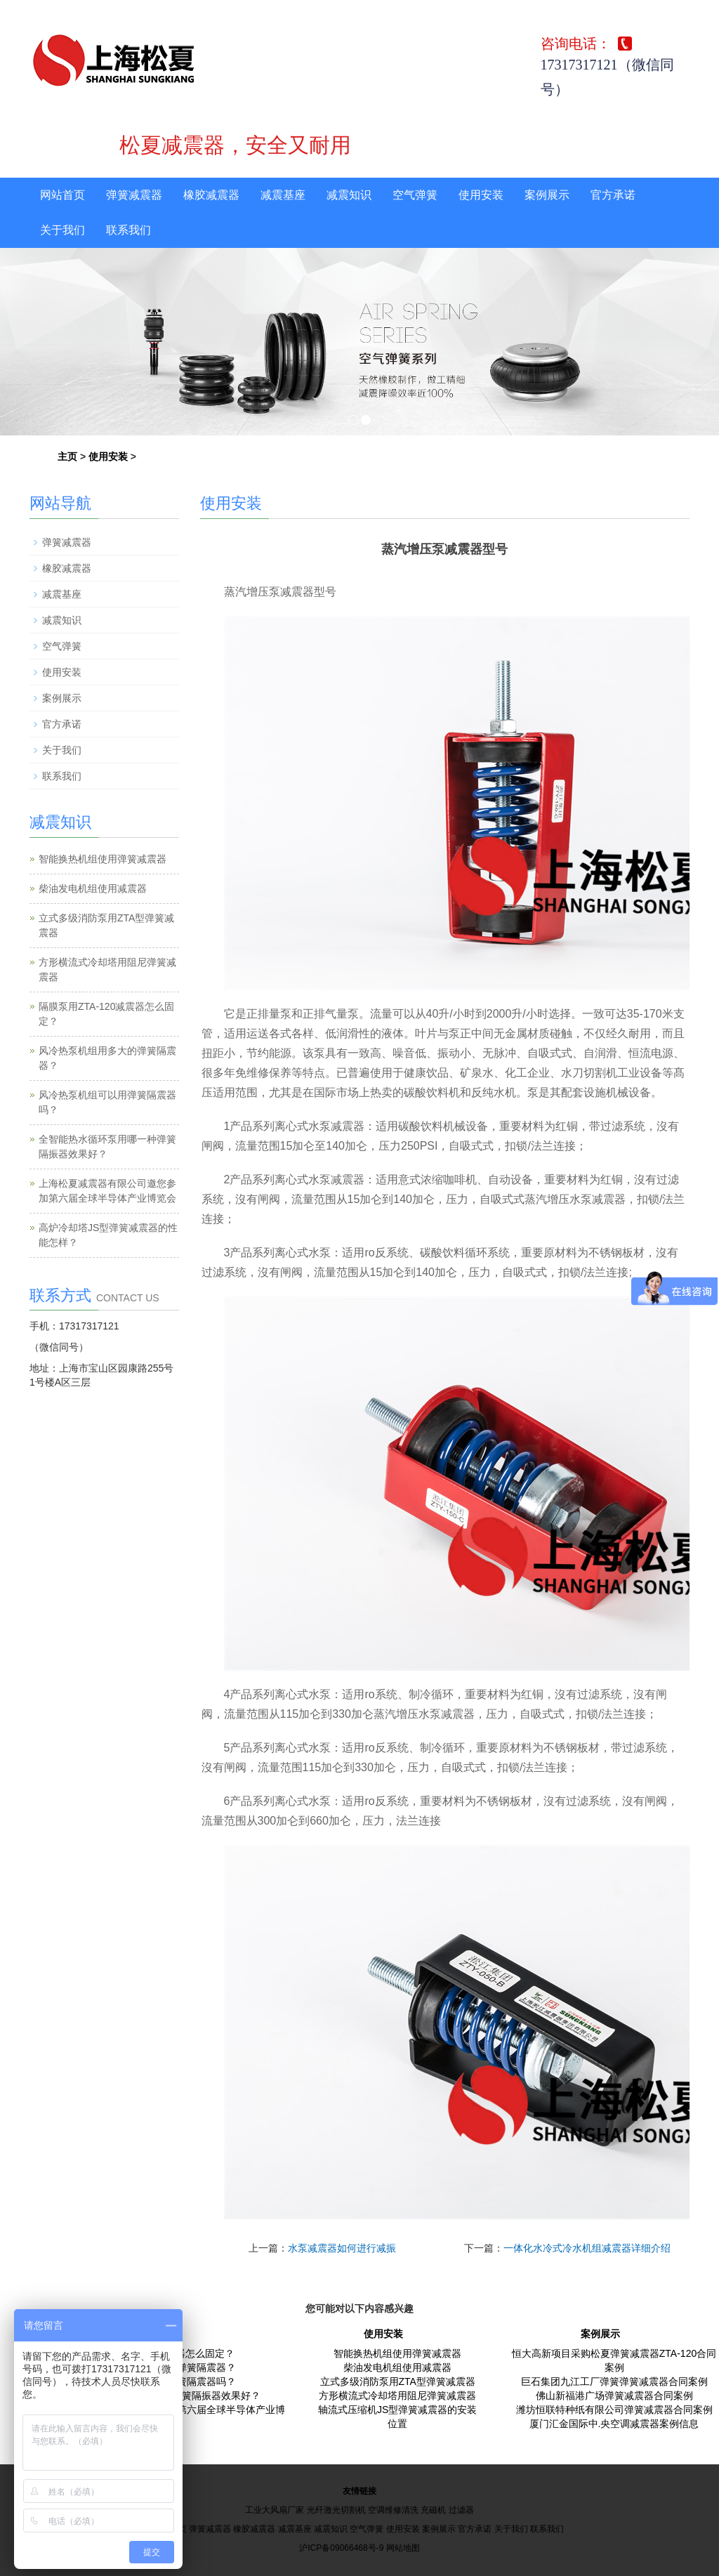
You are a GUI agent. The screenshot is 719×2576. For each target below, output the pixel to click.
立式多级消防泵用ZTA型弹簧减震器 (397, 2381)
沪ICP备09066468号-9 (341, 2548)
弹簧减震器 (134, 195)
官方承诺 (613, 195)
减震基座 (282, 195)
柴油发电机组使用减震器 (93, 888)
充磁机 (433, 2510)
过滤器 (461, 2510)
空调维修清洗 (393, 2510)
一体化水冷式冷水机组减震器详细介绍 (587, 2248)
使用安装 (481, 195)
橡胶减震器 (211, 195)
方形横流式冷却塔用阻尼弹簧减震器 (397, 2395)
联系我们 (128, 230)
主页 (67, 456)
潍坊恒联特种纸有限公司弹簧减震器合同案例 (614, 2409)
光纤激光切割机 (336, 2510)
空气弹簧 (415, 195)
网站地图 (403, 2548)
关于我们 (62, 230)
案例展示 (547, 195)
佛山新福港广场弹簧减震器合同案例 (614, 2395)
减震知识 (348, 195)
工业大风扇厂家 (274, 2510)
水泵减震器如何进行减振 (342, 2248)
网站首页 (62, 195)
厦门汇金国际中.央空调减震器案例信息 (614, 2423)
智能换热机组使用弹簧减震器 (102, 859)
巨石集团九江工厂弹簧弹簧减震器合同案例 (614, 2381)
